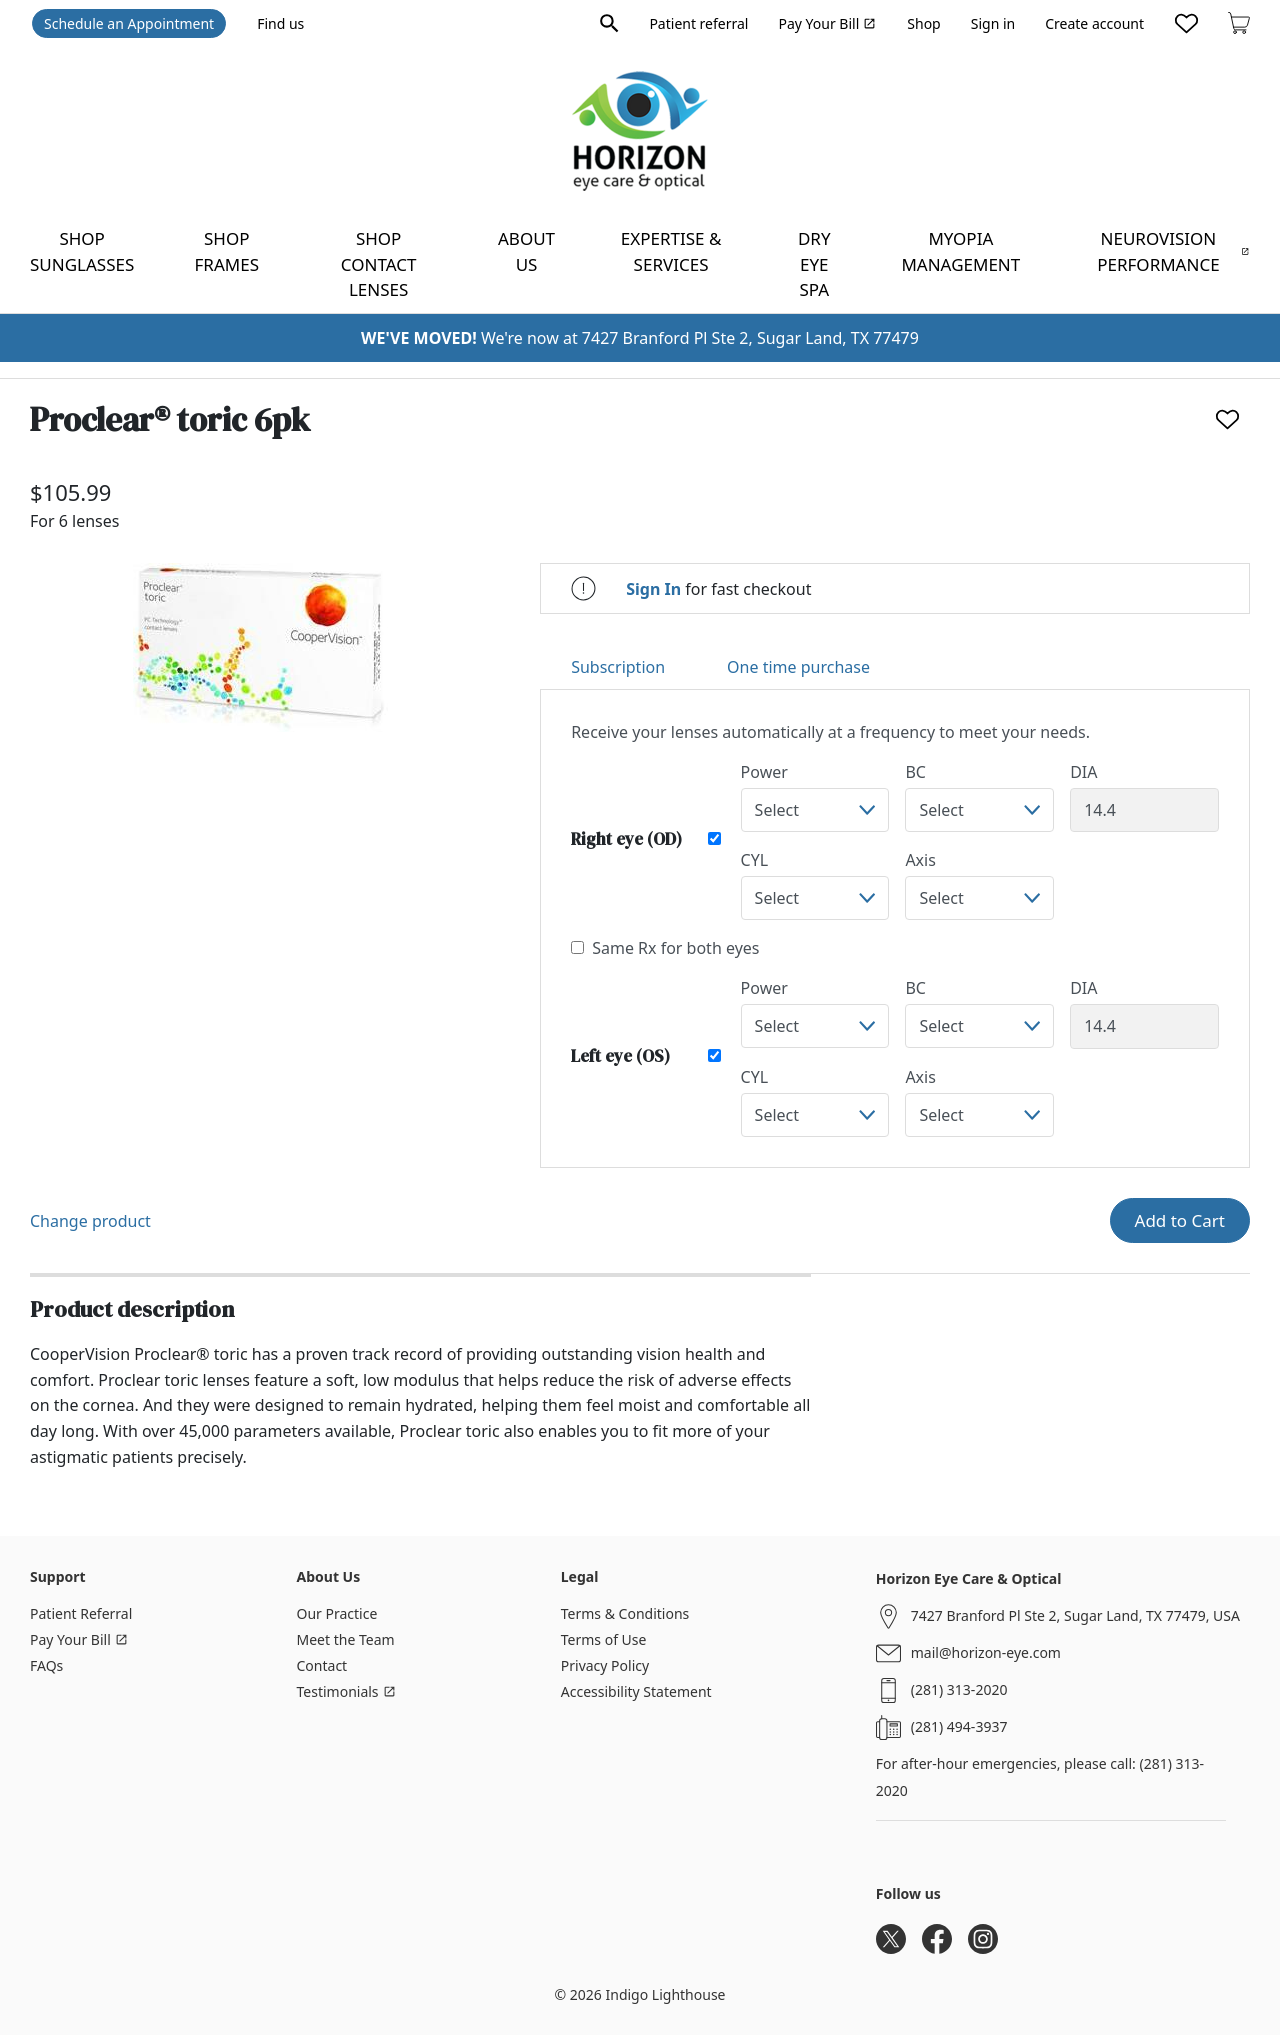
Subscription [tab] (618, 667)
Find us (280, 23)
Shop (923, 23)
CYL (755, 860)
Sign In (653, 589)
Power (764, 772)
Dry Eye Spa (814, 264)
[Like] (1227, 419)
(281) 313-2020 (959, 1689)
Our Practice (337, 1613)
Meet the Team (346, 1639)
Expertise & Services (671, 251)
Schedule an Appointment (129, 23)
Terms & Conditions (625, 1613)
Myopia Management (960, 251)
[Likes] (1186, 23)
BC (915, 772)
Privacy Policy (605, 1665)
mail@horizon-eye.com (986, 1652)
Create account (1094, 23)
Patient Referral (81, 1613)
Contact (322, 1665)
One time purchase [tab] (798, 667)
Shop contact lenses (379, 264)
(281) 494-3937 (959, 1726)
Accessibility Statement (636, 1691)
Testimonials (346, 1691)
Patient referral (698, 23)
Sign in (993, 23)
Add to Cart (1180, 1220)
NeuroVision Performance (1173, 251)
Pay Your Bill (827, 23)
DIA (1083, 772)
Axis (920, 860)
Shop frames (227, 251)
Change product (90, 1221)
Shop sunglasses (82, 251)
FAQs (46, 1665)
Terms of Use (604, 1639)
